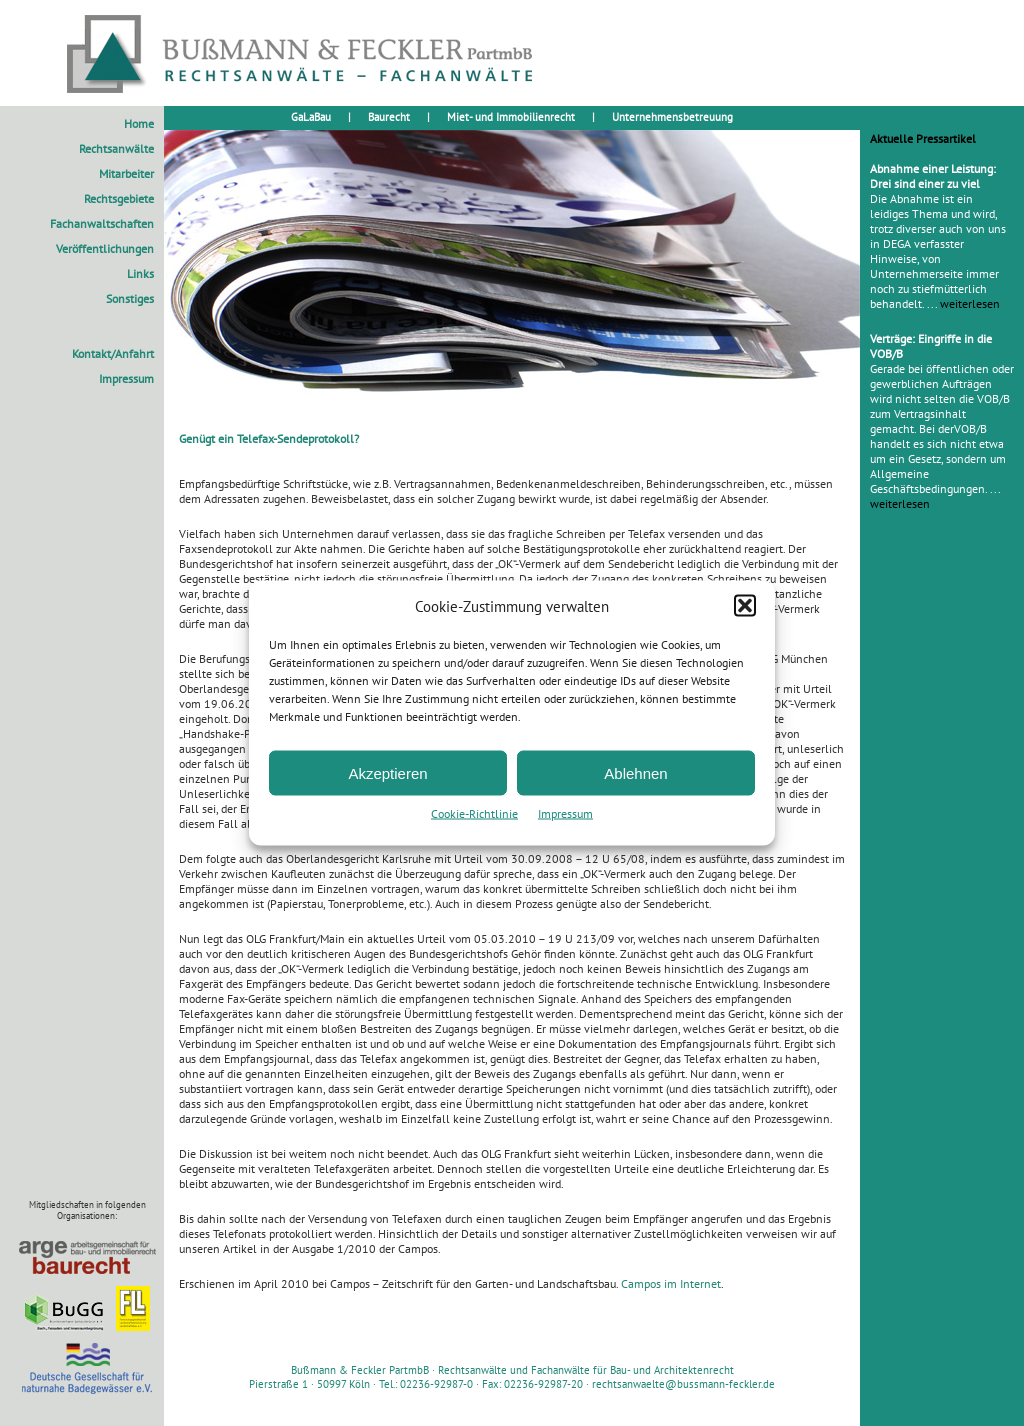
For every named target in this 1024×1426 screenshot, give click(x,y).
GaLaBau (311, 117)
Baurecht (389, 117)
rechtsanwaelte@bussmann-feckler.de (683, 1384)
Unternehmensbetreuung (672, 117)
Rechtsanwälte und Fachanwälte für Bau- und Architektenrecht (586, 1370)
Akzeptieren (387, 772)
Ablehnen (635, 772)
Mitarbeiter (126, 173)
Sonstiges (130, 298)
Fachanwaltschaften (102, 223)
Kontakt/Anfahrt (113, 353)
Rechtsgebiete (119, 198)
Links (140, 273)
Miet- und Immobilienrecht (511, 117)
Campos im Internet (671, 1283)
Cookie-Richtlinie (474, 813)
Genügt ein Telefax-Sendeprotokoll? (269, 438)
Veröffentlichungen (105, 248)
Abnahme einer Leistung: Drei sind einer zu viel (933, 176)
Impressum (565, 813)
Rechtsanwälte (116, 148)
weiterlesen (970, 303)
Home (139, 123)
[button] (745, 606)
